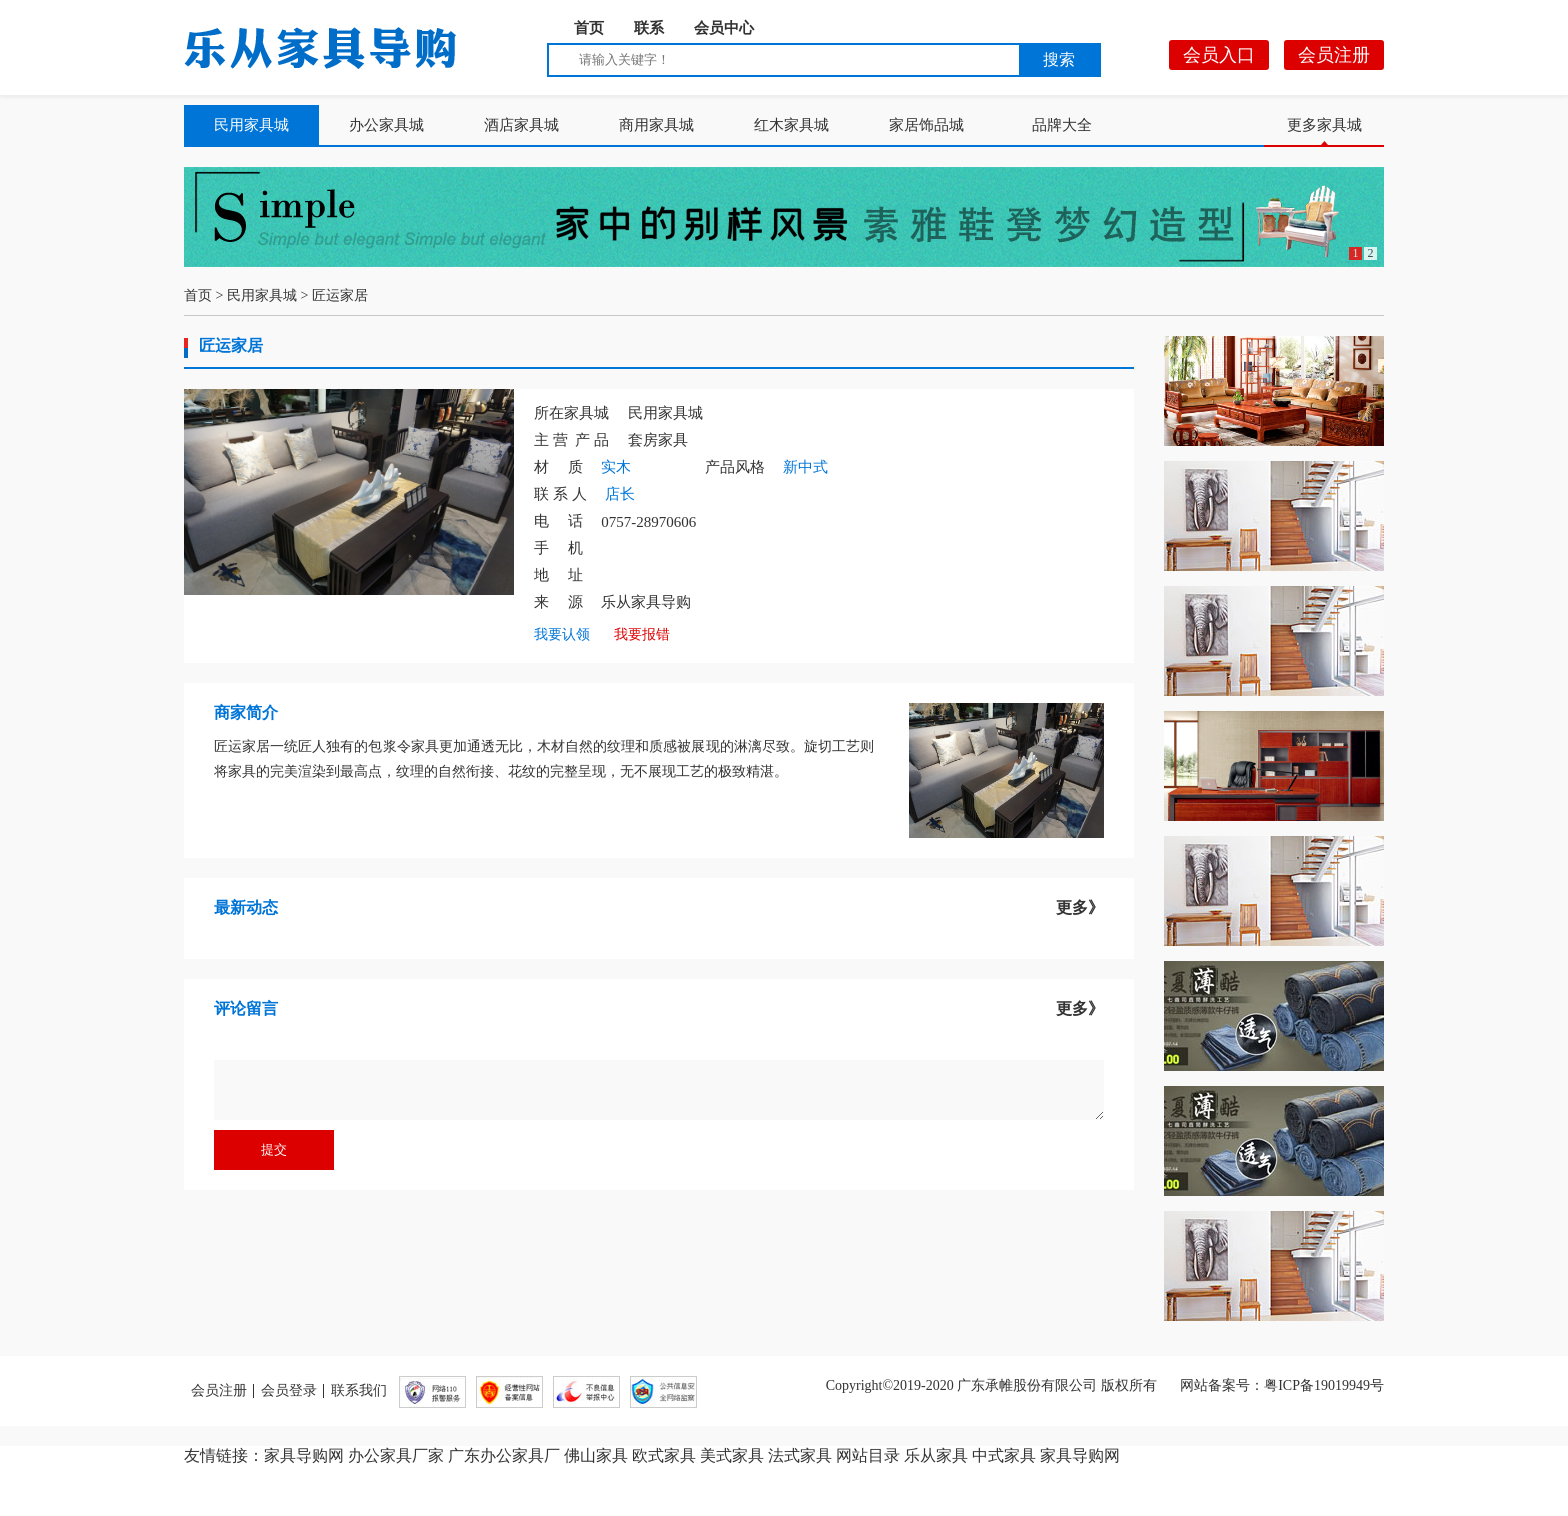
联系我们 (359, 1391)
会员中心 (724, 28)
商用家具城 (656, 125)
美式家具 (732, 1455)
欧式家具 (664, 1455)
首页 (589, 28)
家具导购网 (304, 1455)
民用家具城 (251, 125)
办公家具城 (386, 125)
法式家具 (800, 1455)
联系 (649, 28)
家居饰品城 (926, 125)
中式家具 (1004, 1455)
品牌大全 (1062, 125)
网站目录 (868, 1455)
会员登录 (289, 1391)
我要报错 (642, 634)
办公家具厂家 (396, 1455)
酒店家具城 (521, 125)
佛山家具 (596, 1455)
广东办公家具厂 (504, 1455)
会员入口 (1219, 55)
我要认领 (562, 634)
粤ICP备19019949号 (1324, 1385)
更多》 (1080, 907)
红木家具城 (791, 125)
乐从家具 (936, 1455)
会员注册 (1334, 55)
